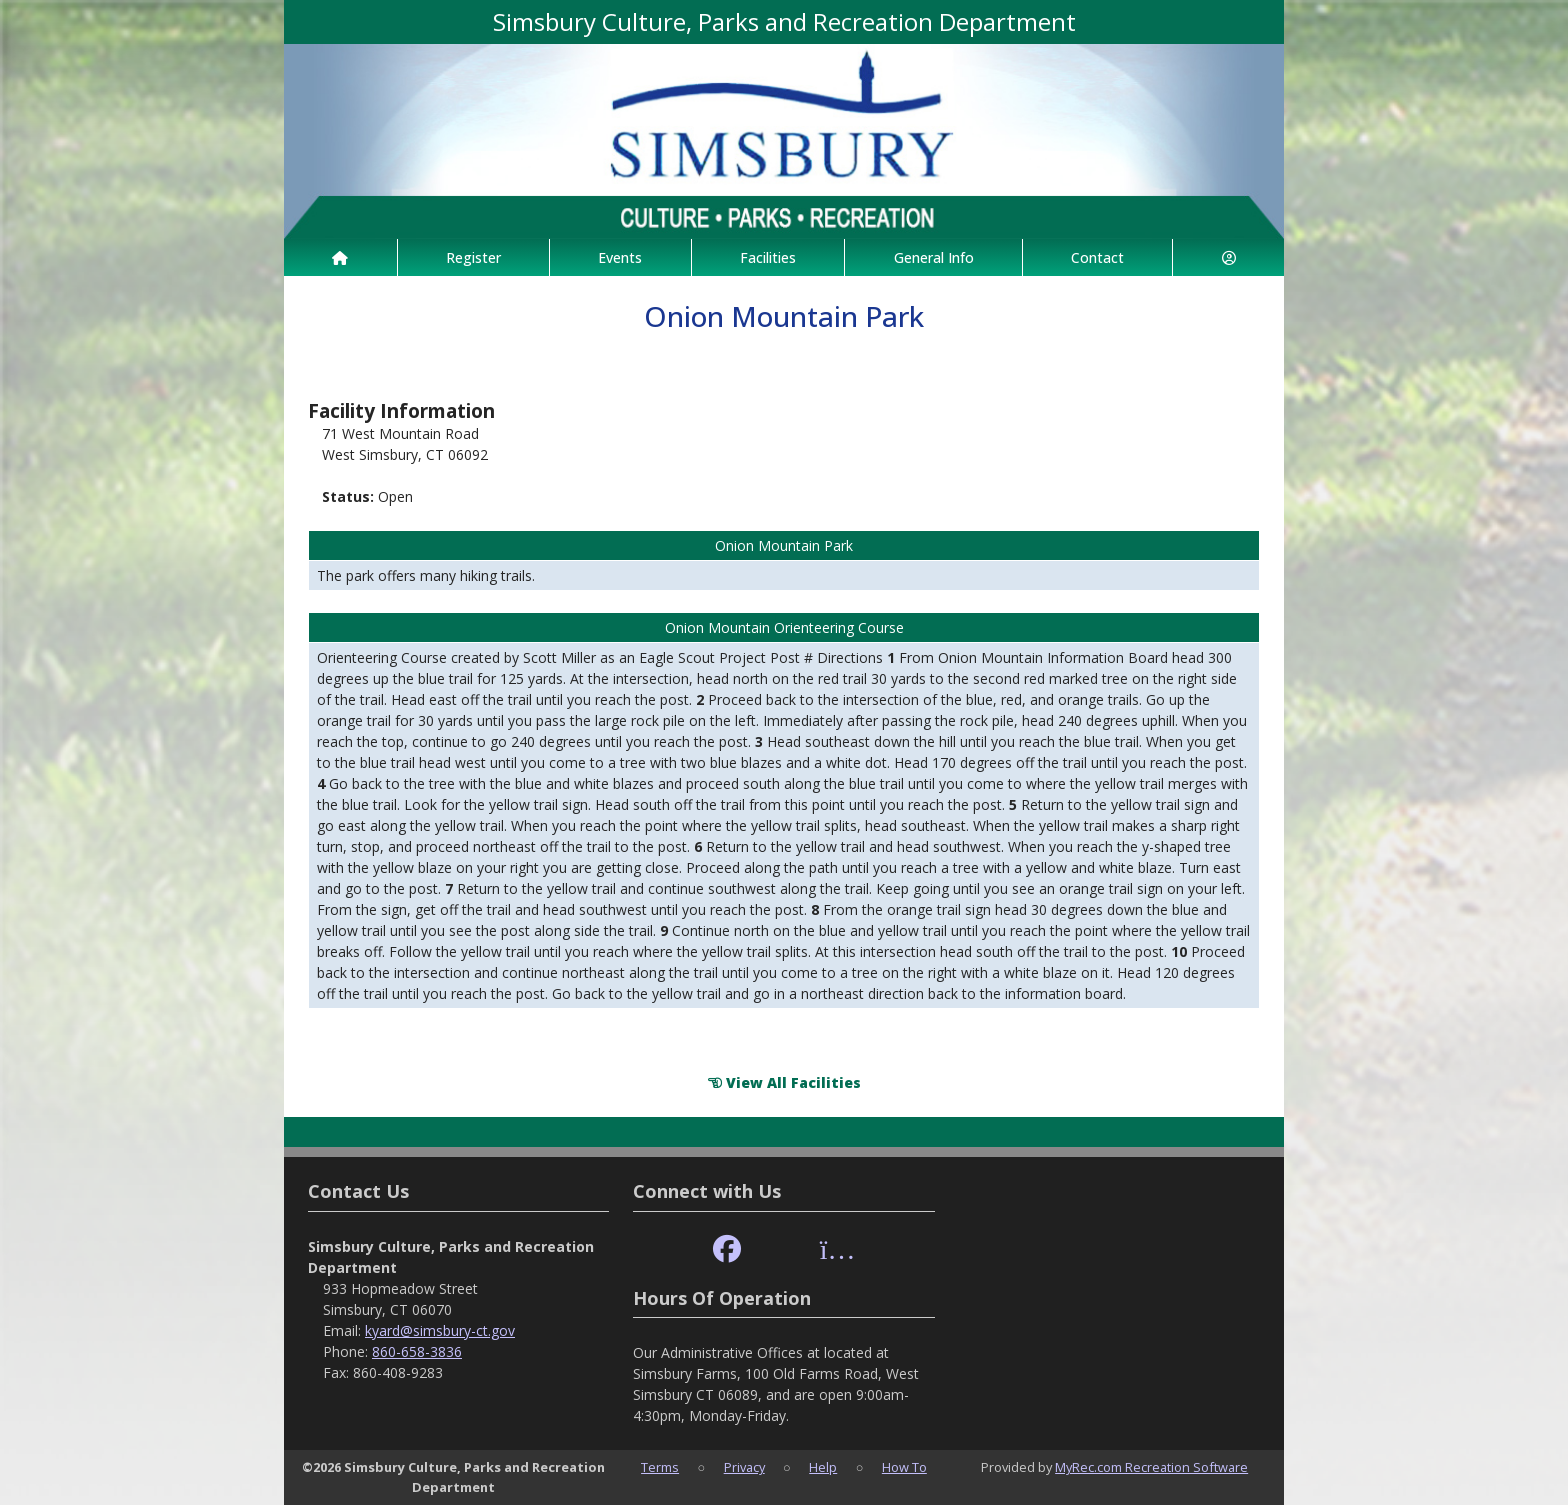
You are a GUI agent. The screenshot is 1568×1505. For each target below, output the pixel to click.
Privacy (744, 1467)
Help (823, 1467)
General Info (934, 257)
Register (473, 257)
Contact (1097, 257)
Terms (660, 1467)
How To (904, 1467)
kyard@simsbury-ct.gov (440, 1330)
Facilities (768, 257)
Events (620, 257)
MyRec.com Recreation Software (1151, 1467)
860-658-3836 (417, 1351)
